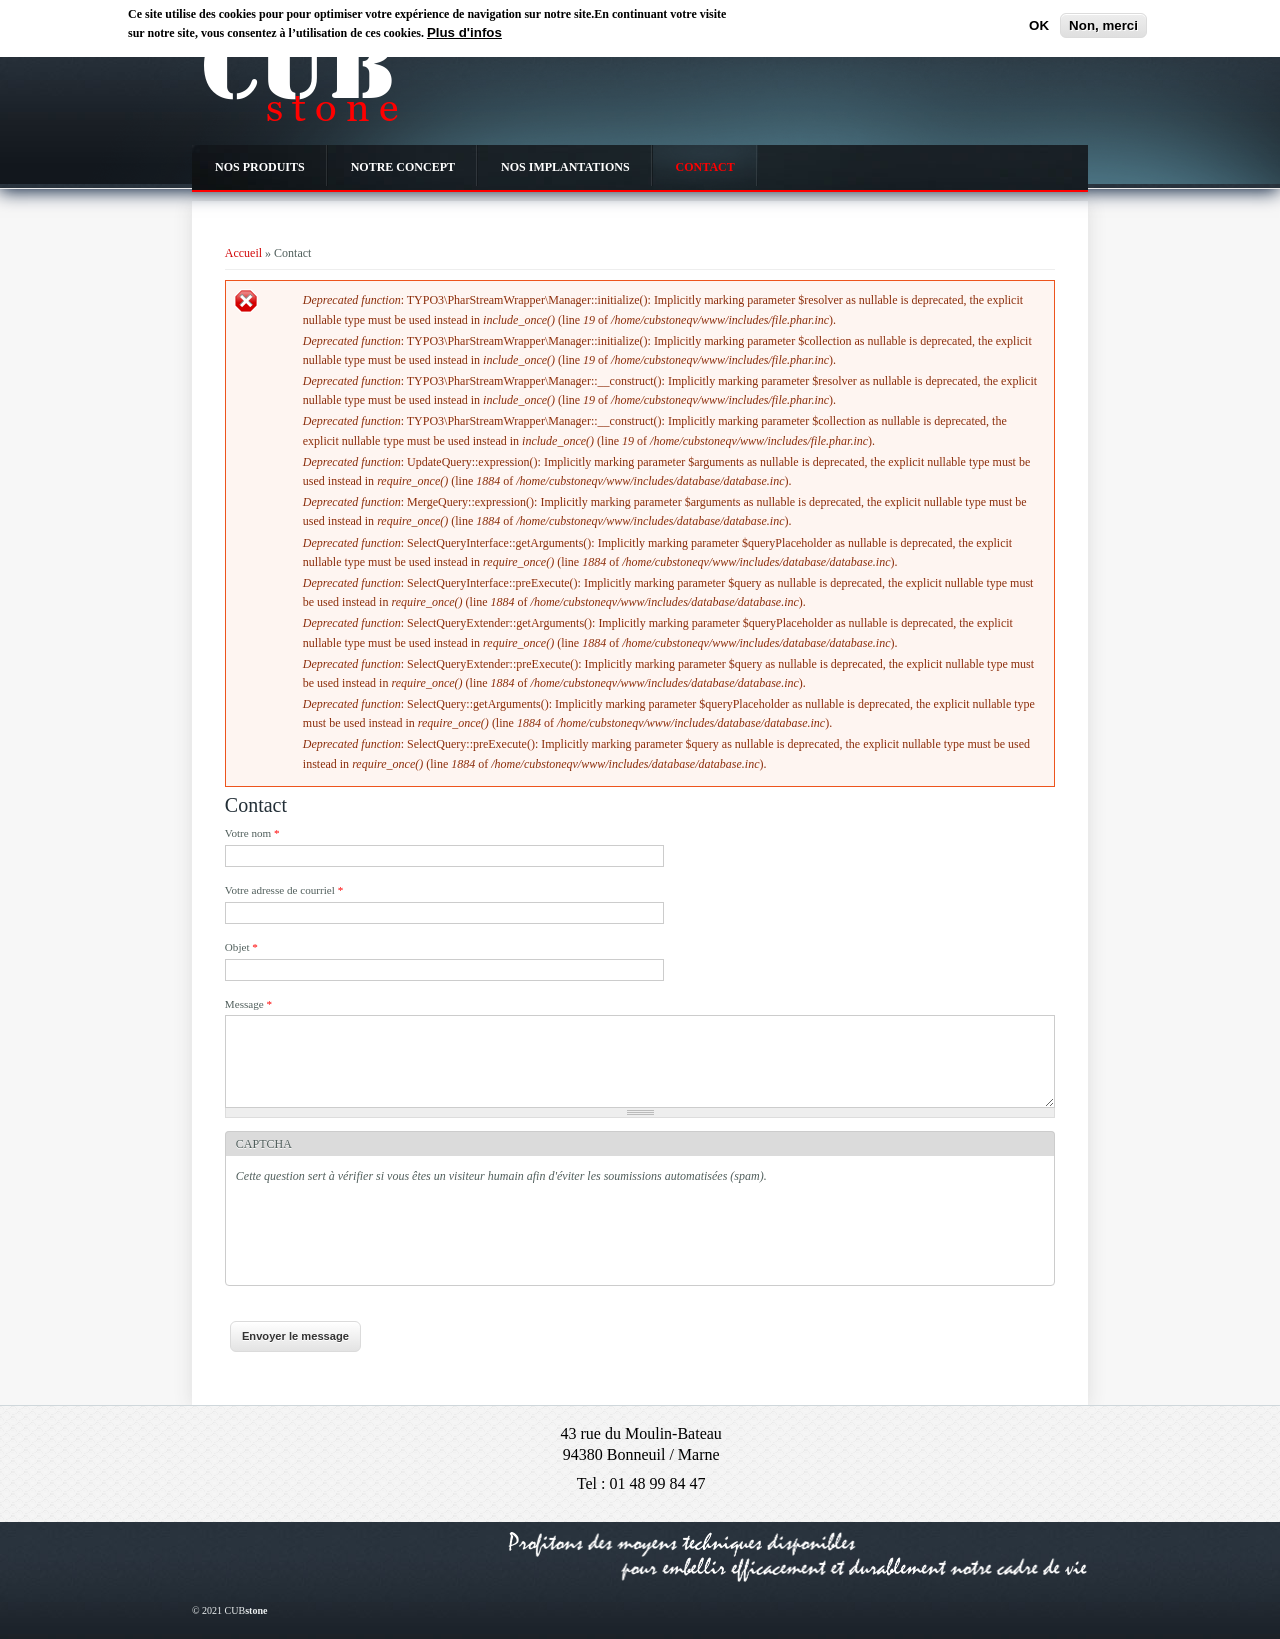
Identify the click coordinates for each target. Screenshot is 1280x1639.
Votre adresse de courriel (284, 890)
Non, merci (1103, 25)
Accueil (243, 253)
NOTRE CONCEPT (403, 167)
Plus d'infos (464, 32)
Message (248, 1004)
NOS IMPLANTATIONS (565, 167)
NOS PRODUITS (260, 167)
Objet (241, 947)
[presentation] (388, 1236)
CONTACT (705, 167)
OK (1039, 25)
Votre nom (252, 833)
